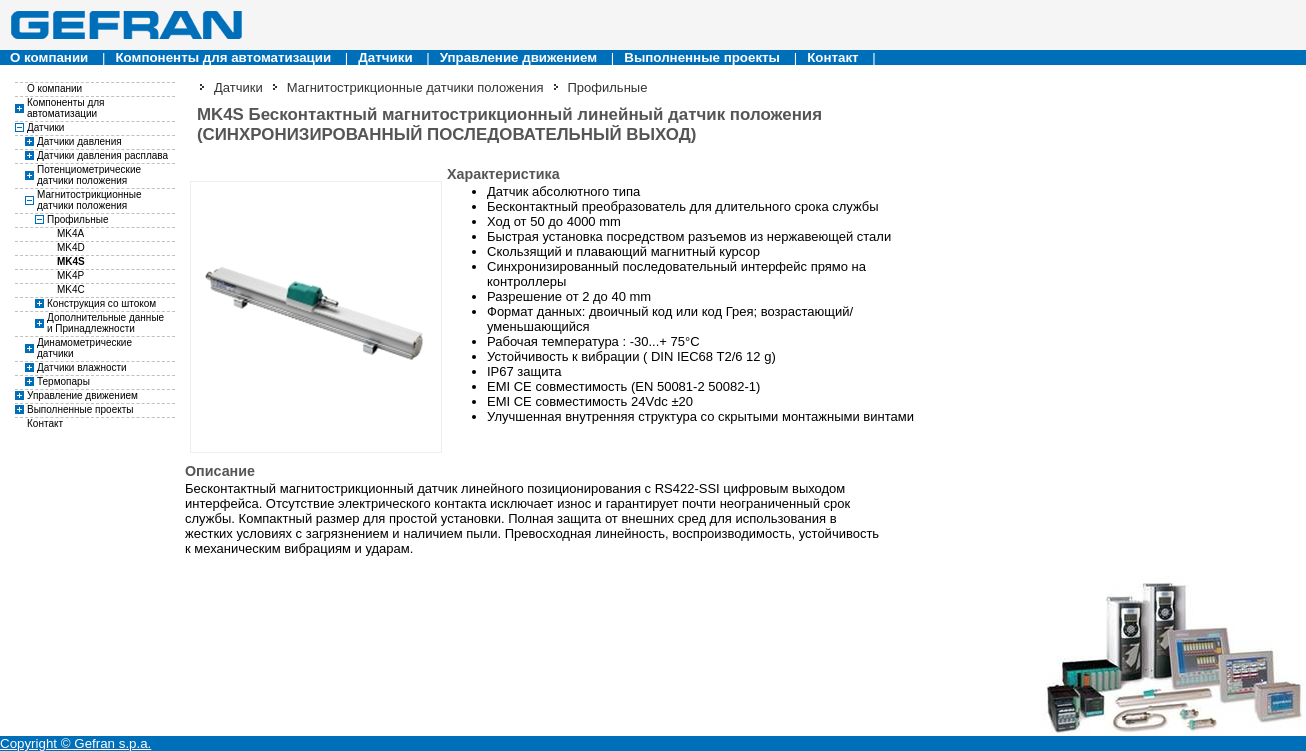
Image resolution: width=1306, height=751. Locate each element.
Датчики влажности (82, 367)
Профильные (77, 219)
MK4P (70, 275)
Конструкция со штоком (101, 303)
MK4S (71, 261)
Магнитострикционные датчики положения (89, 200)
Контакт (832, 57)
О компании (49, 57)
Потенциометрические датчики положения (89, 175)
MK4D (71, 247)
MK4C (71, 289)
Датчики (385, 57)
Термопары (63, 381)
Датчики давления (79, 141)
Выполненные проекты (702, 57)
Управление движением (518, 57)
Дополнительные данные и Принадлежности (105, 323)
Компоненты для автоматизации (223, 57)
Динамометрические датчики (84, 348)
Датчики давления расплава (102, 155)
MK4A (70, 233)
